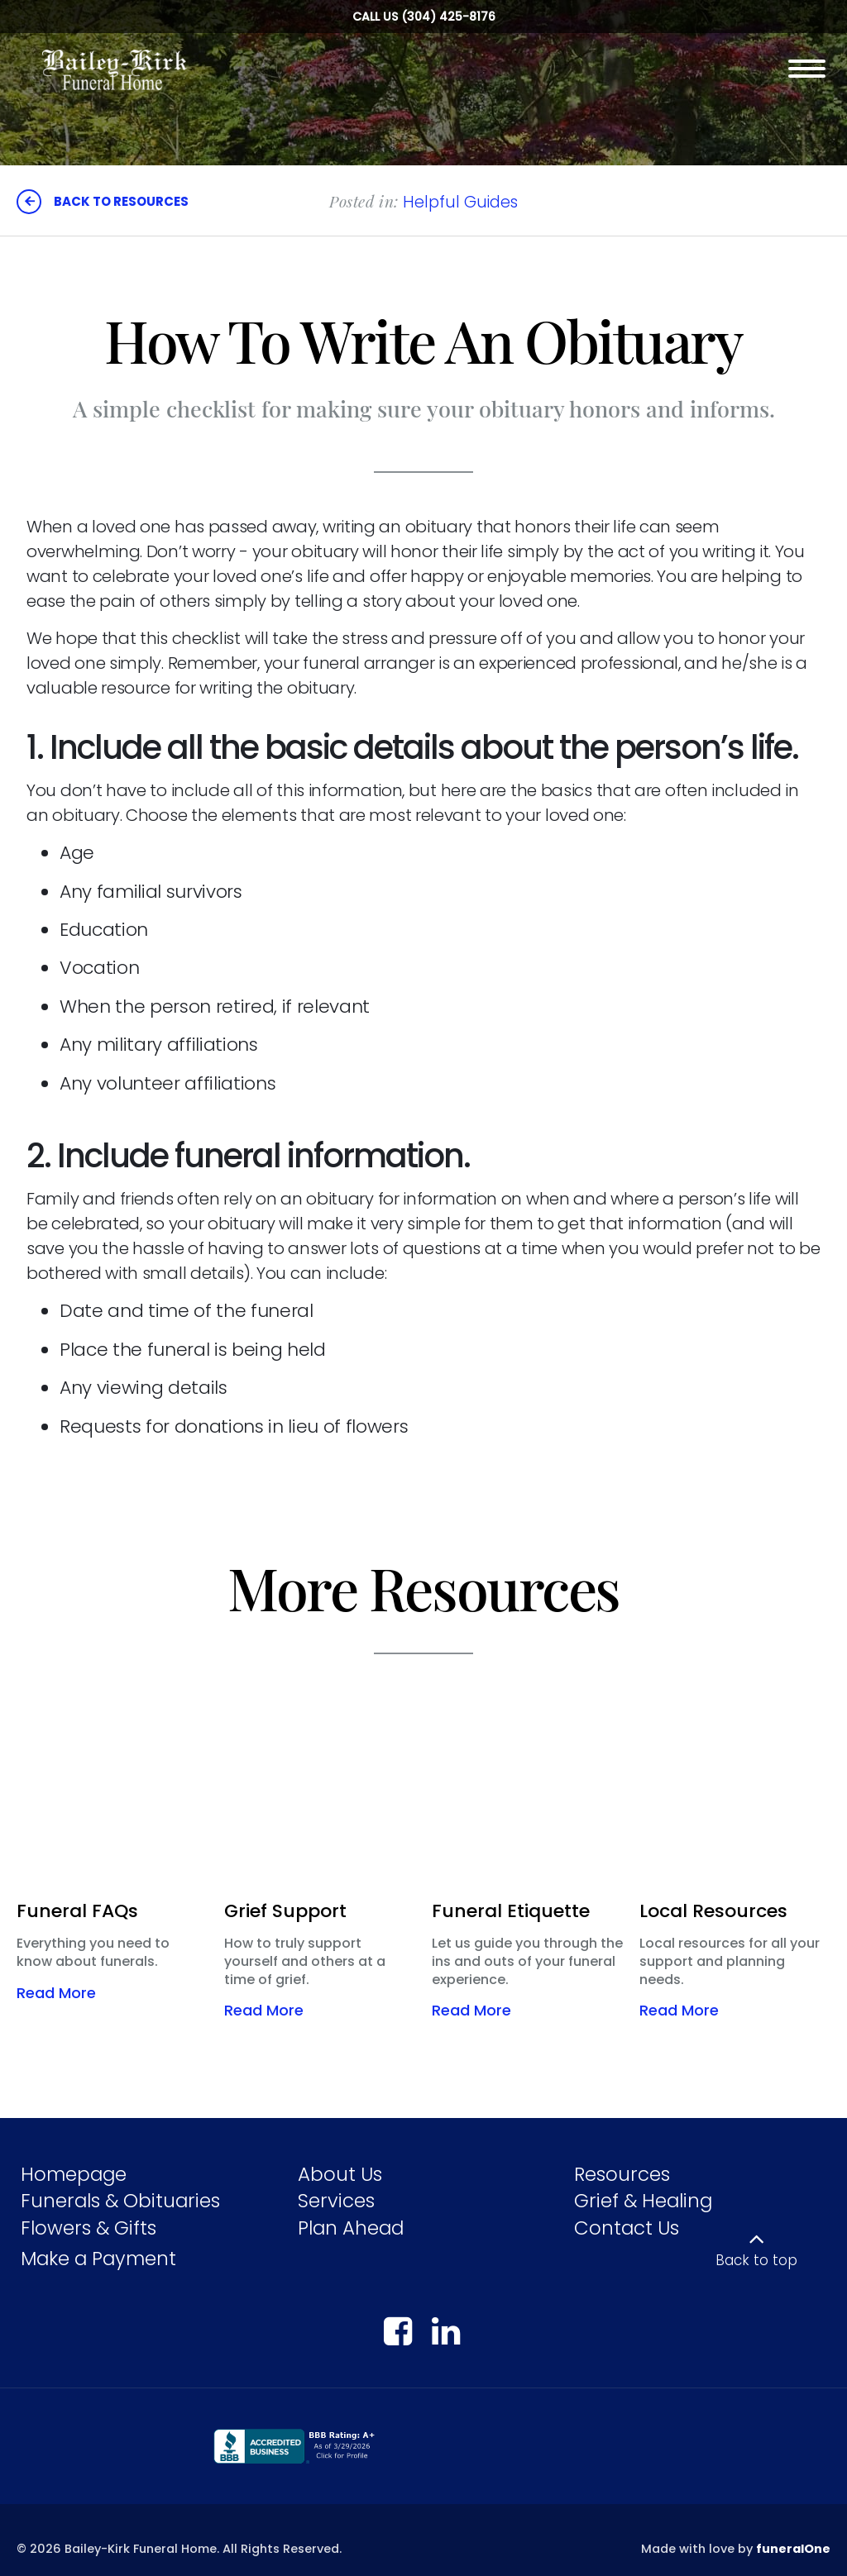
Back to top (756, 2260)
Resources (622, 2174)
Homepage (74, 2174)
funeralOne (793, 2548)
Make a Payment (98, 2258)
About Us (340, 2174)
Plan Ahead (351, 2228)
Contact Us (626, 2228)
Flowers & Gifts (88, 2228)
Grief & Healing (643, 2200)
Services (336, 2200)
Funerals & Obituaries (120, 2200)
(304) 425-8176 (448, 16)
